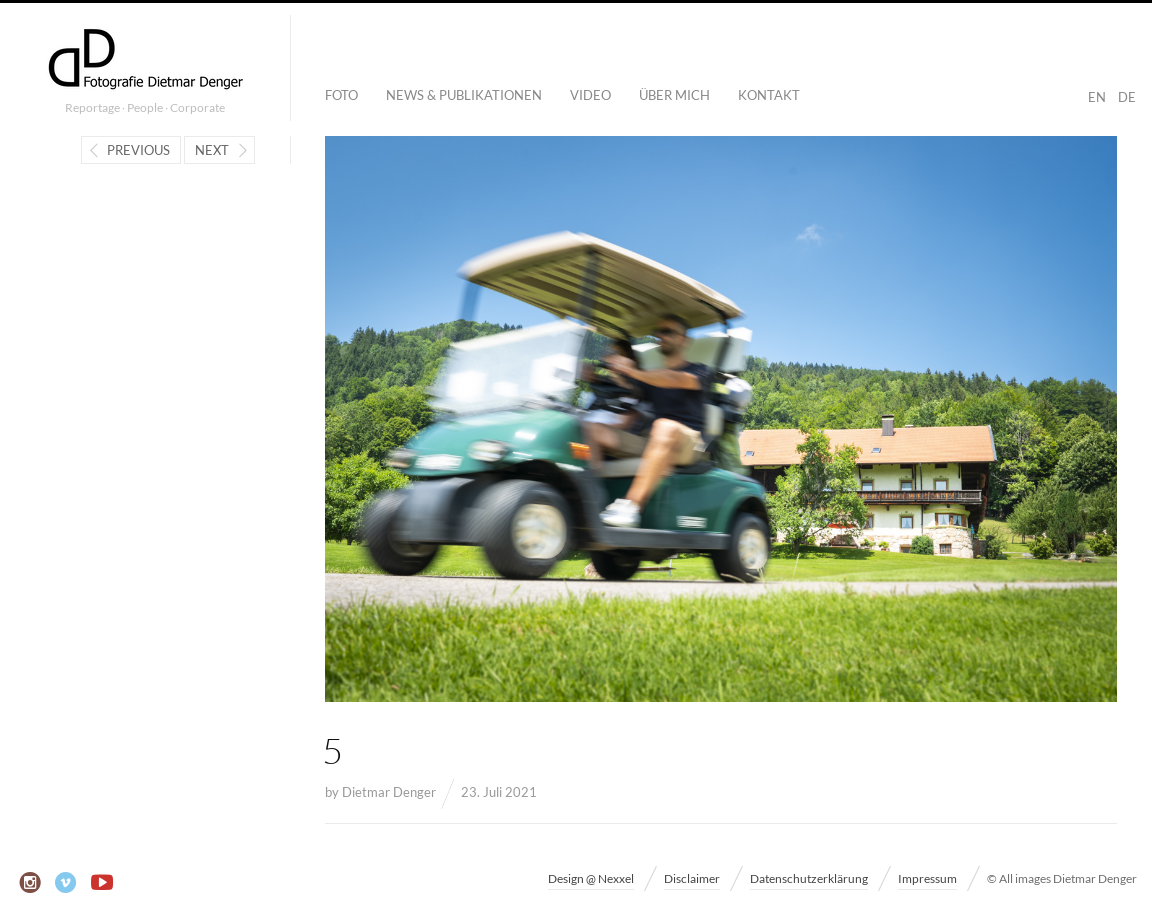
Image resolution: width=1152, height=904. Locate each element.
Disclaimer (692, 878)
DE (1127, 97)
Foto (341, 95)
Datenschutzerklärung (809, 878)
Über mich (674, 95)
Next (212, 150)
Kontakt (769, 95)
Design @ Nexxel (591, 878)
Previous (138, 150)
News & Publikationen (464, 95)
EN (1097, 97)
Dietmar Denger (389, 792)
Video (590, 95)
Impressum (927, 878)
